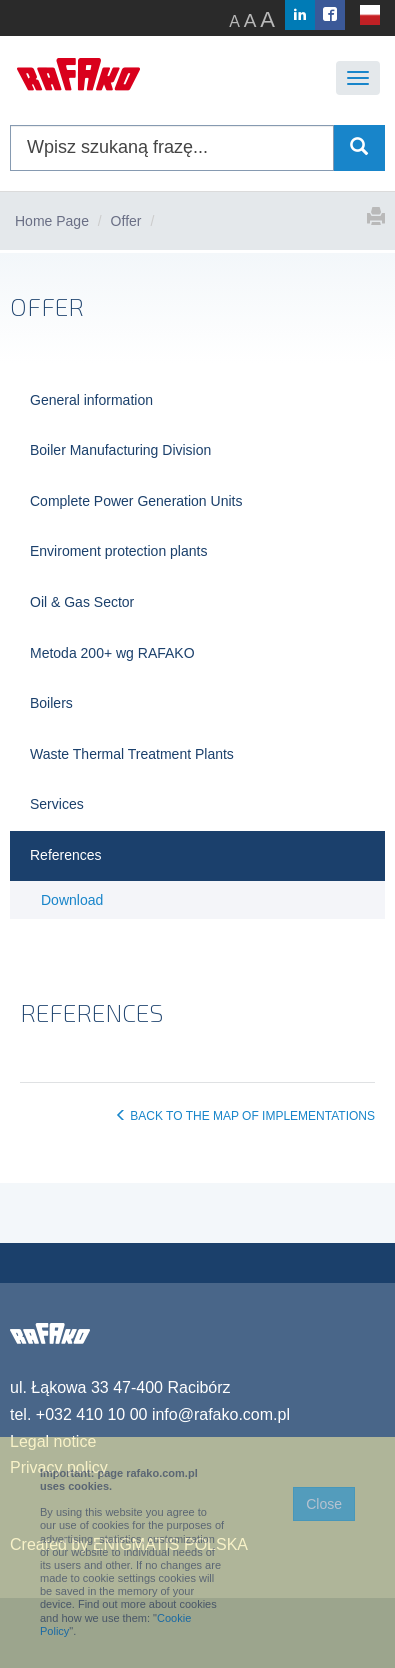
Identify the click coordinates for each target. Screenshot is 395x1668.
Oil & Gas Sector (82, 602)
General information (91, 400)
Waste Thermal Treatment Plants (132, 754)
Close (324, 1504)
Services (57, 804)
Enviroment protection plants (118, 551)
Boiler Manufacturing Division (120, 450)
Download (72, 900)
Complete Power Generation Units (136, 501)
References (66, 855)
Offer (126, 221)
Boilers (51, 703)
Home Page (52, 221)
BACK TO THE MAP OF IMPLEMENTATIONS (245, 1116)
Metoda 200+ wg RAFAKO (112, 653)
